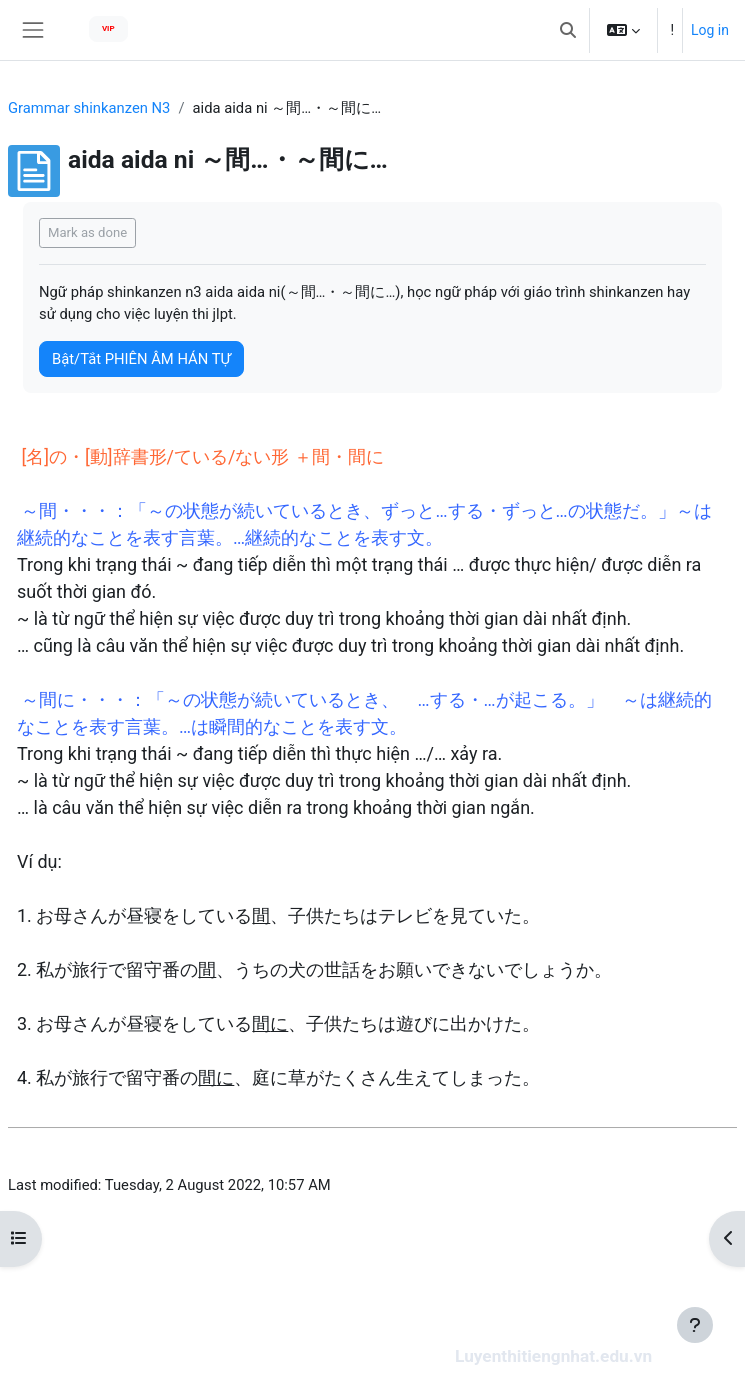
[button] (568, 30)
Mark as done (87, 232)
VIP (108, 28)
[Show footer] (695, 1325)
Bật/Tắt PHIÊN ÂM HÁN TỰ (141, 359)
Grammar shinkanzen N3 (89, 108)
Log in (710, 30)
